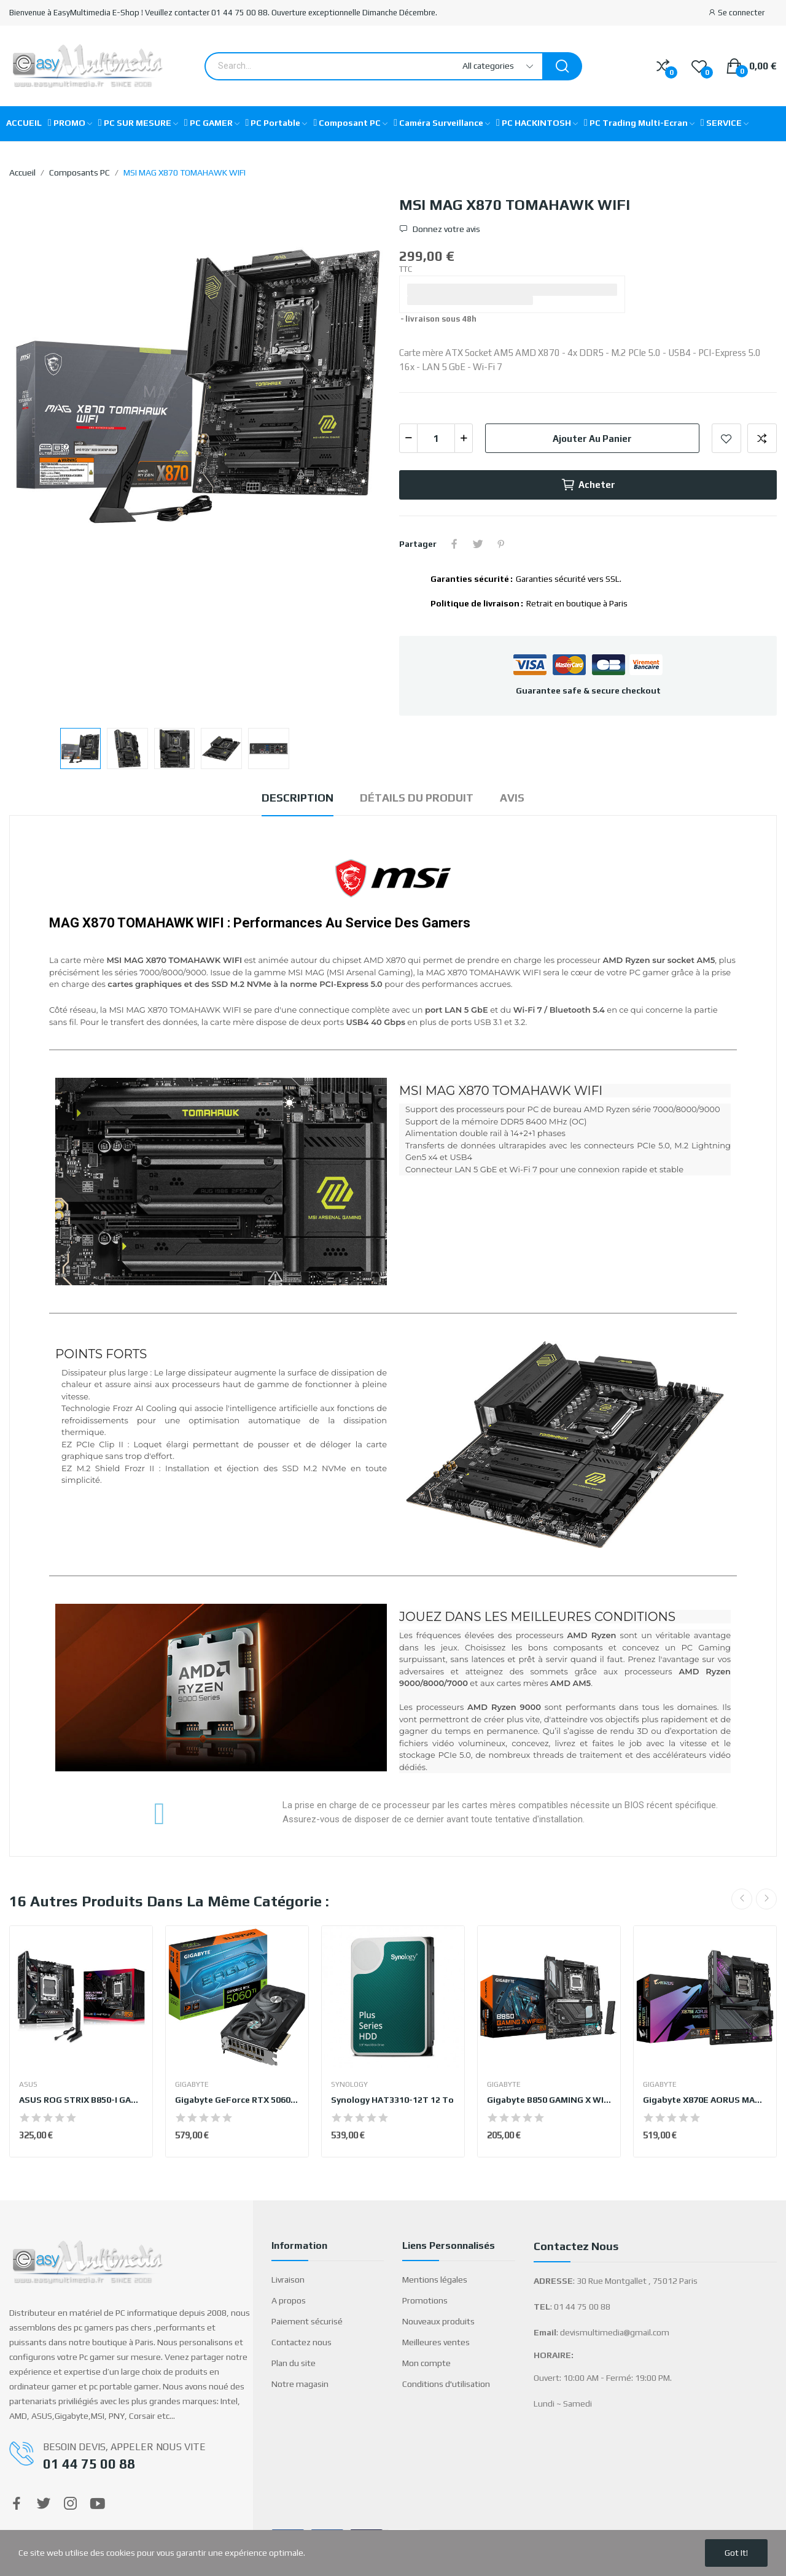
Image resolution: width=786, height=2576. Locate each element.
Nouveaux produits (438, 2321)
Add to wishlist (726, 438)
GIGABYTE (192, 2084)
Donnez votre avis (445, 229)
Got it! (736, 2553)
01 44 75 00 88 (89, 2464)
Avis (512, 797)
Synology (349, 2084)
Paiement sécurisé (307, 2321)
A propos (288, 2300)
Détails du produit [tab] (416, 797)
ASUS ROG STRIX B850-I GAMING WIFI (81, 2100)
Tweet (477, 544)
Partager (454, 544)
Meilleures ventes (436, 2342)
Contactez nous (301, 2342)
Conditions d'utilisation (446, 2384)
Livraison (288, 2279)
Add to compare (762, 438)
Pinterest (501, 544)
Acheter (588, 485)
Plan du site (293, 2363)
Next (766, 1899)
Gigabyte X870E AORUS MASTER (705, 2100)
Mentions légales (434, 2279)
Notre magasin (300, 2384)
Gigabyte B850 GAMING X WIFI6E (549, 2100)
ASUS (28, 2084)
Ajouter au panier (592, 438)
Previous (741, 1899)
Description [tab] (297, 797)
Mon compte (426, 2363)
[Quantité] (436, 438)
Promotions (425, 2300)
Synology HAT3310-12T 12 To (392, 2100)
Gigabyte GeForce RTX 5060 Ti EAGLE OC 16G (237, 2100)
